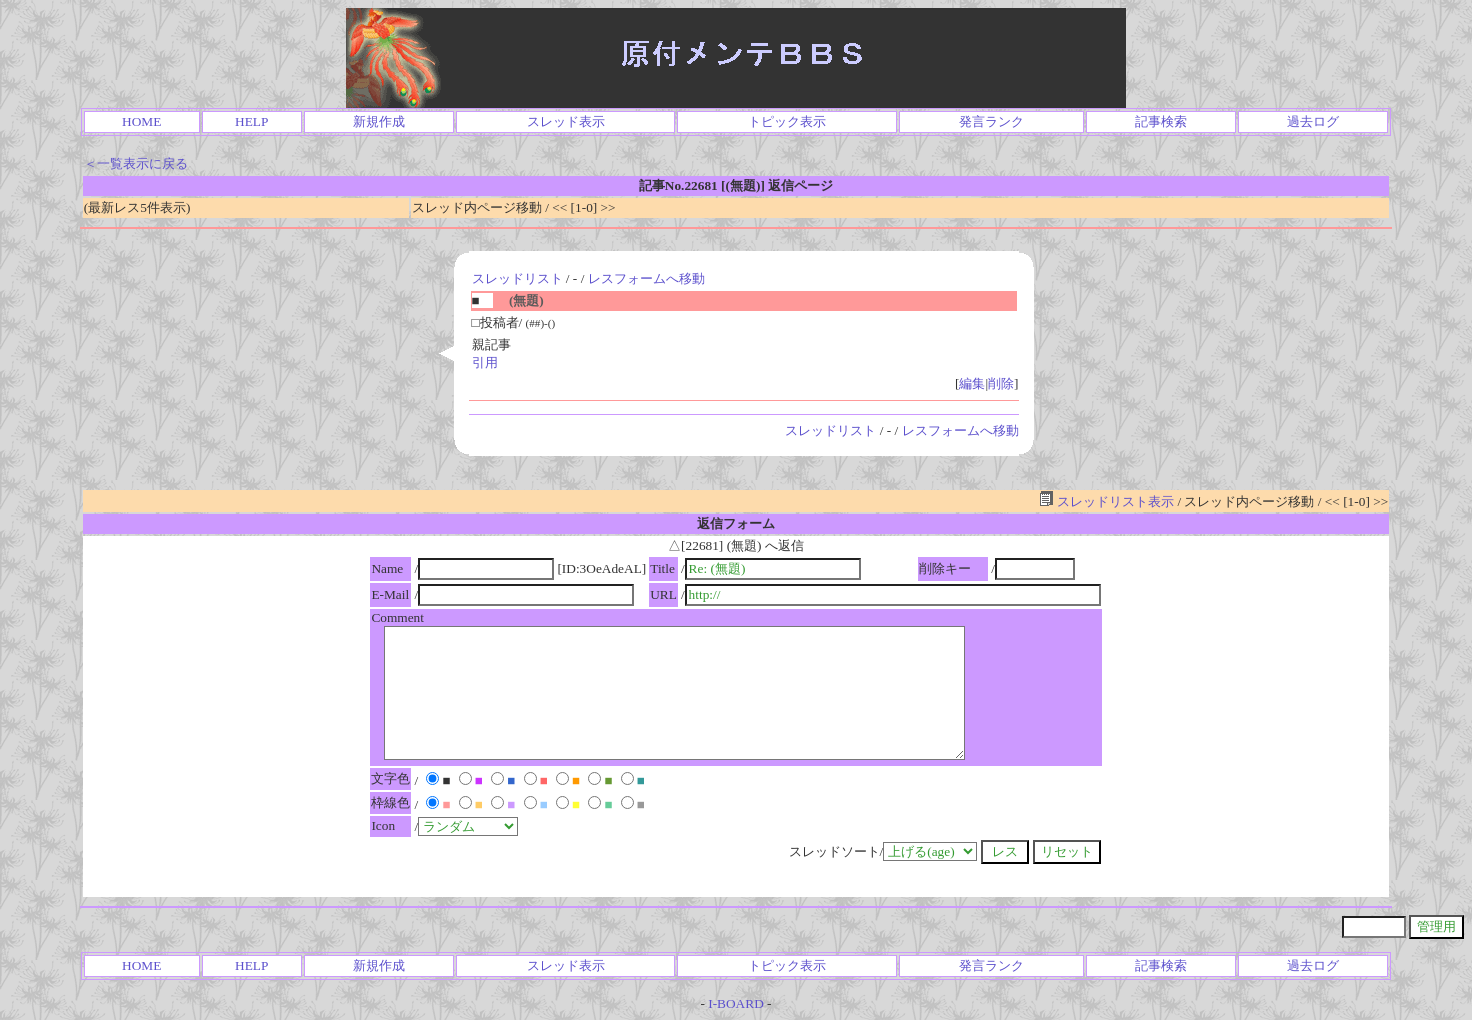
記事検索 (1161, 121)
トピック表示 (787, 121)
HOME (141, 121)
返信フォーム (736, 523)
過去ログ (1313, 121)
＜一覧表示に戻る (136, 163)
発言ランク (991, 121)
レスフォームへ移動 (646, 278)
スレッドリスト (517, 278)
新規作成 (379, 121)
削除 (1001, 383)
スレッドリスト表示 (1106, 501)
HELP (251, 121)
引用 (485, 362)
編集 (972, 383)
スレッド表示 (566, 121)
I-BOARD (736, 1003)
